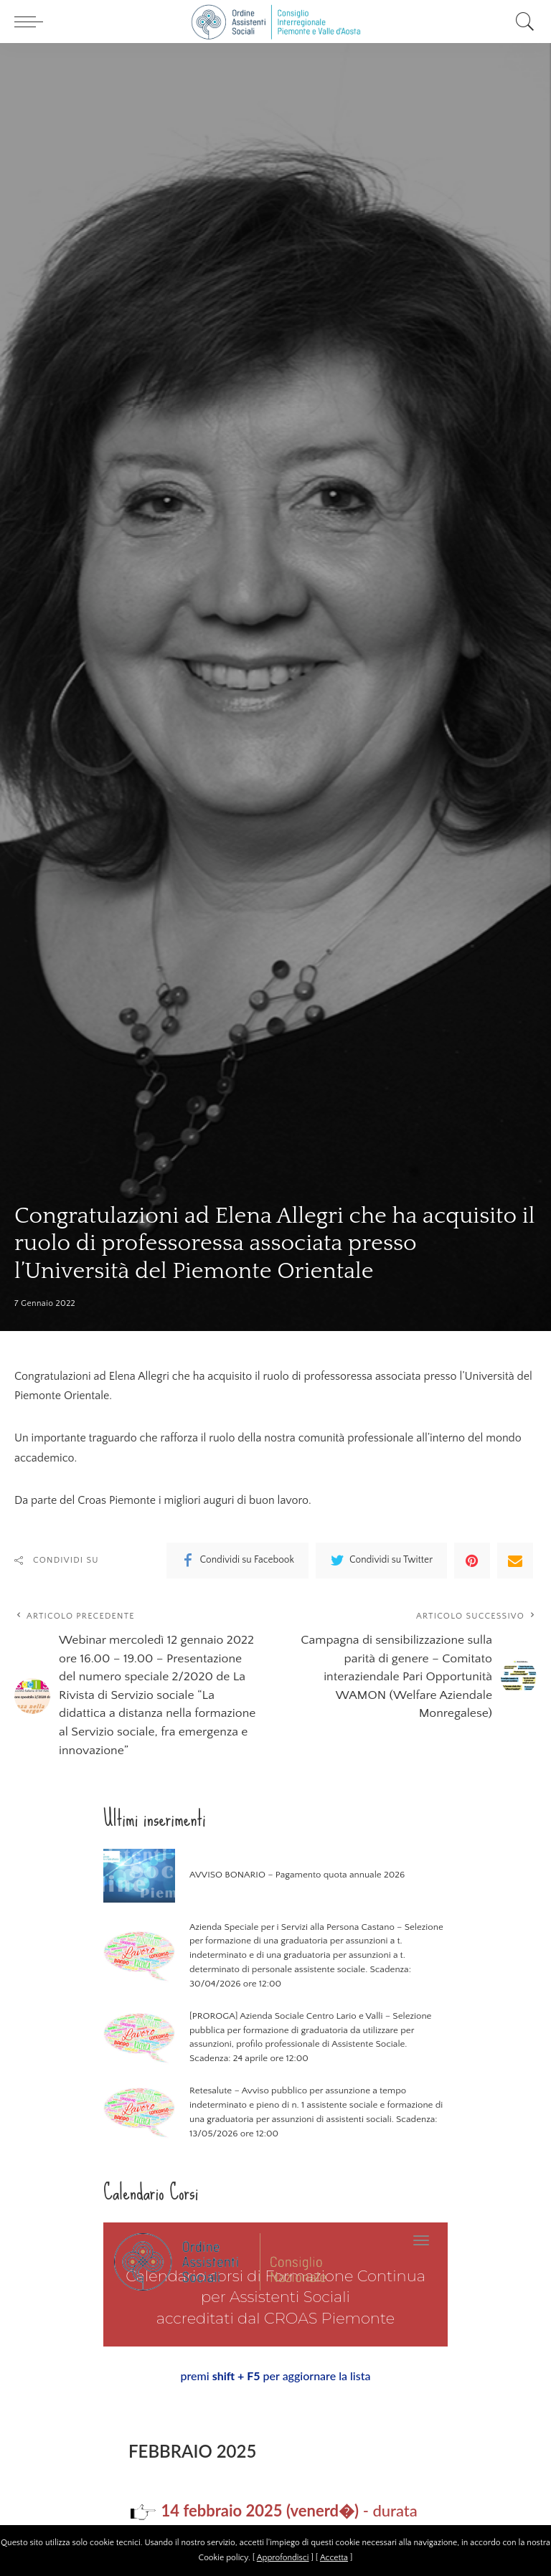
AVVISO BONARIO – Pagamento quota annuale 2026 (295, 1877)
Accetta (334, 2557)
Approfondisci (283, 2557)
